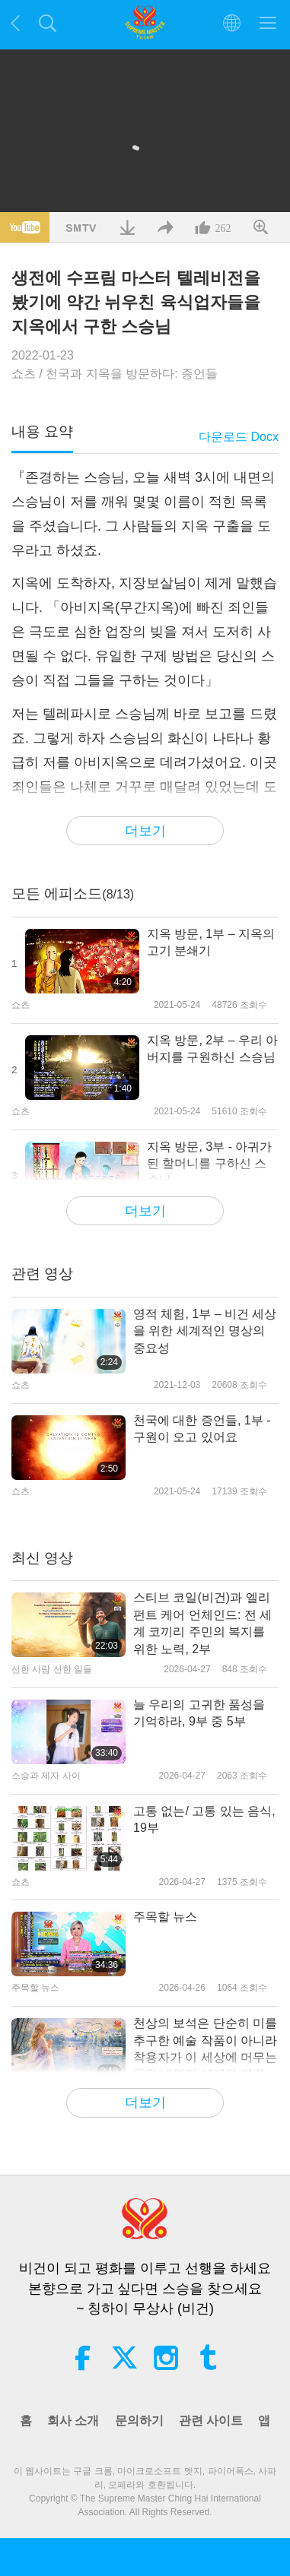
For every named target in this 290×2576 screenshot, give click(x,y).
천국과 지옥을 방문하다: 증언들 (132, 373)
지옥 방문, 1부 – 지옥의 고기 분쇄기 (211, 942)
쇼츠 (23, 373)
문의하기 (139, 2420)
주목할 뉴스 (165, 1916)
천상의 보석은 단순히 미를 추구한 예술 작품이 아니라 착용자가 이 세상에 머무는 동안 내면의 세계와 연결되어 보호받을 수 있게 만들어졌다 (205, 2050)
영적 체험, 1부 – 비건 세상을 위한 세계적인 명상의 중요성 (204, 1331)
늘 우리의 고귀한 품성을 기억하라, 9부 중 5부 (199, 1713)
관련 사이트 (211, 2420)
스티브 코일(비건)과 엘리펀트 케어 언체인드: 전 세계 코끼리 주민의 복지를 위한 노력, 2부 (202, 1623)
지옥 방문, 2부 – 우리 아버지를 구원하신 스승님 (212, 1048)
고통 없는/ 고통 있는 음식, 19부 (204, 1819)
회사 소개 (73, 2420)
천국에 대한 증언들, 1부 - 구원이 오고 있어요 (201, 1428)
